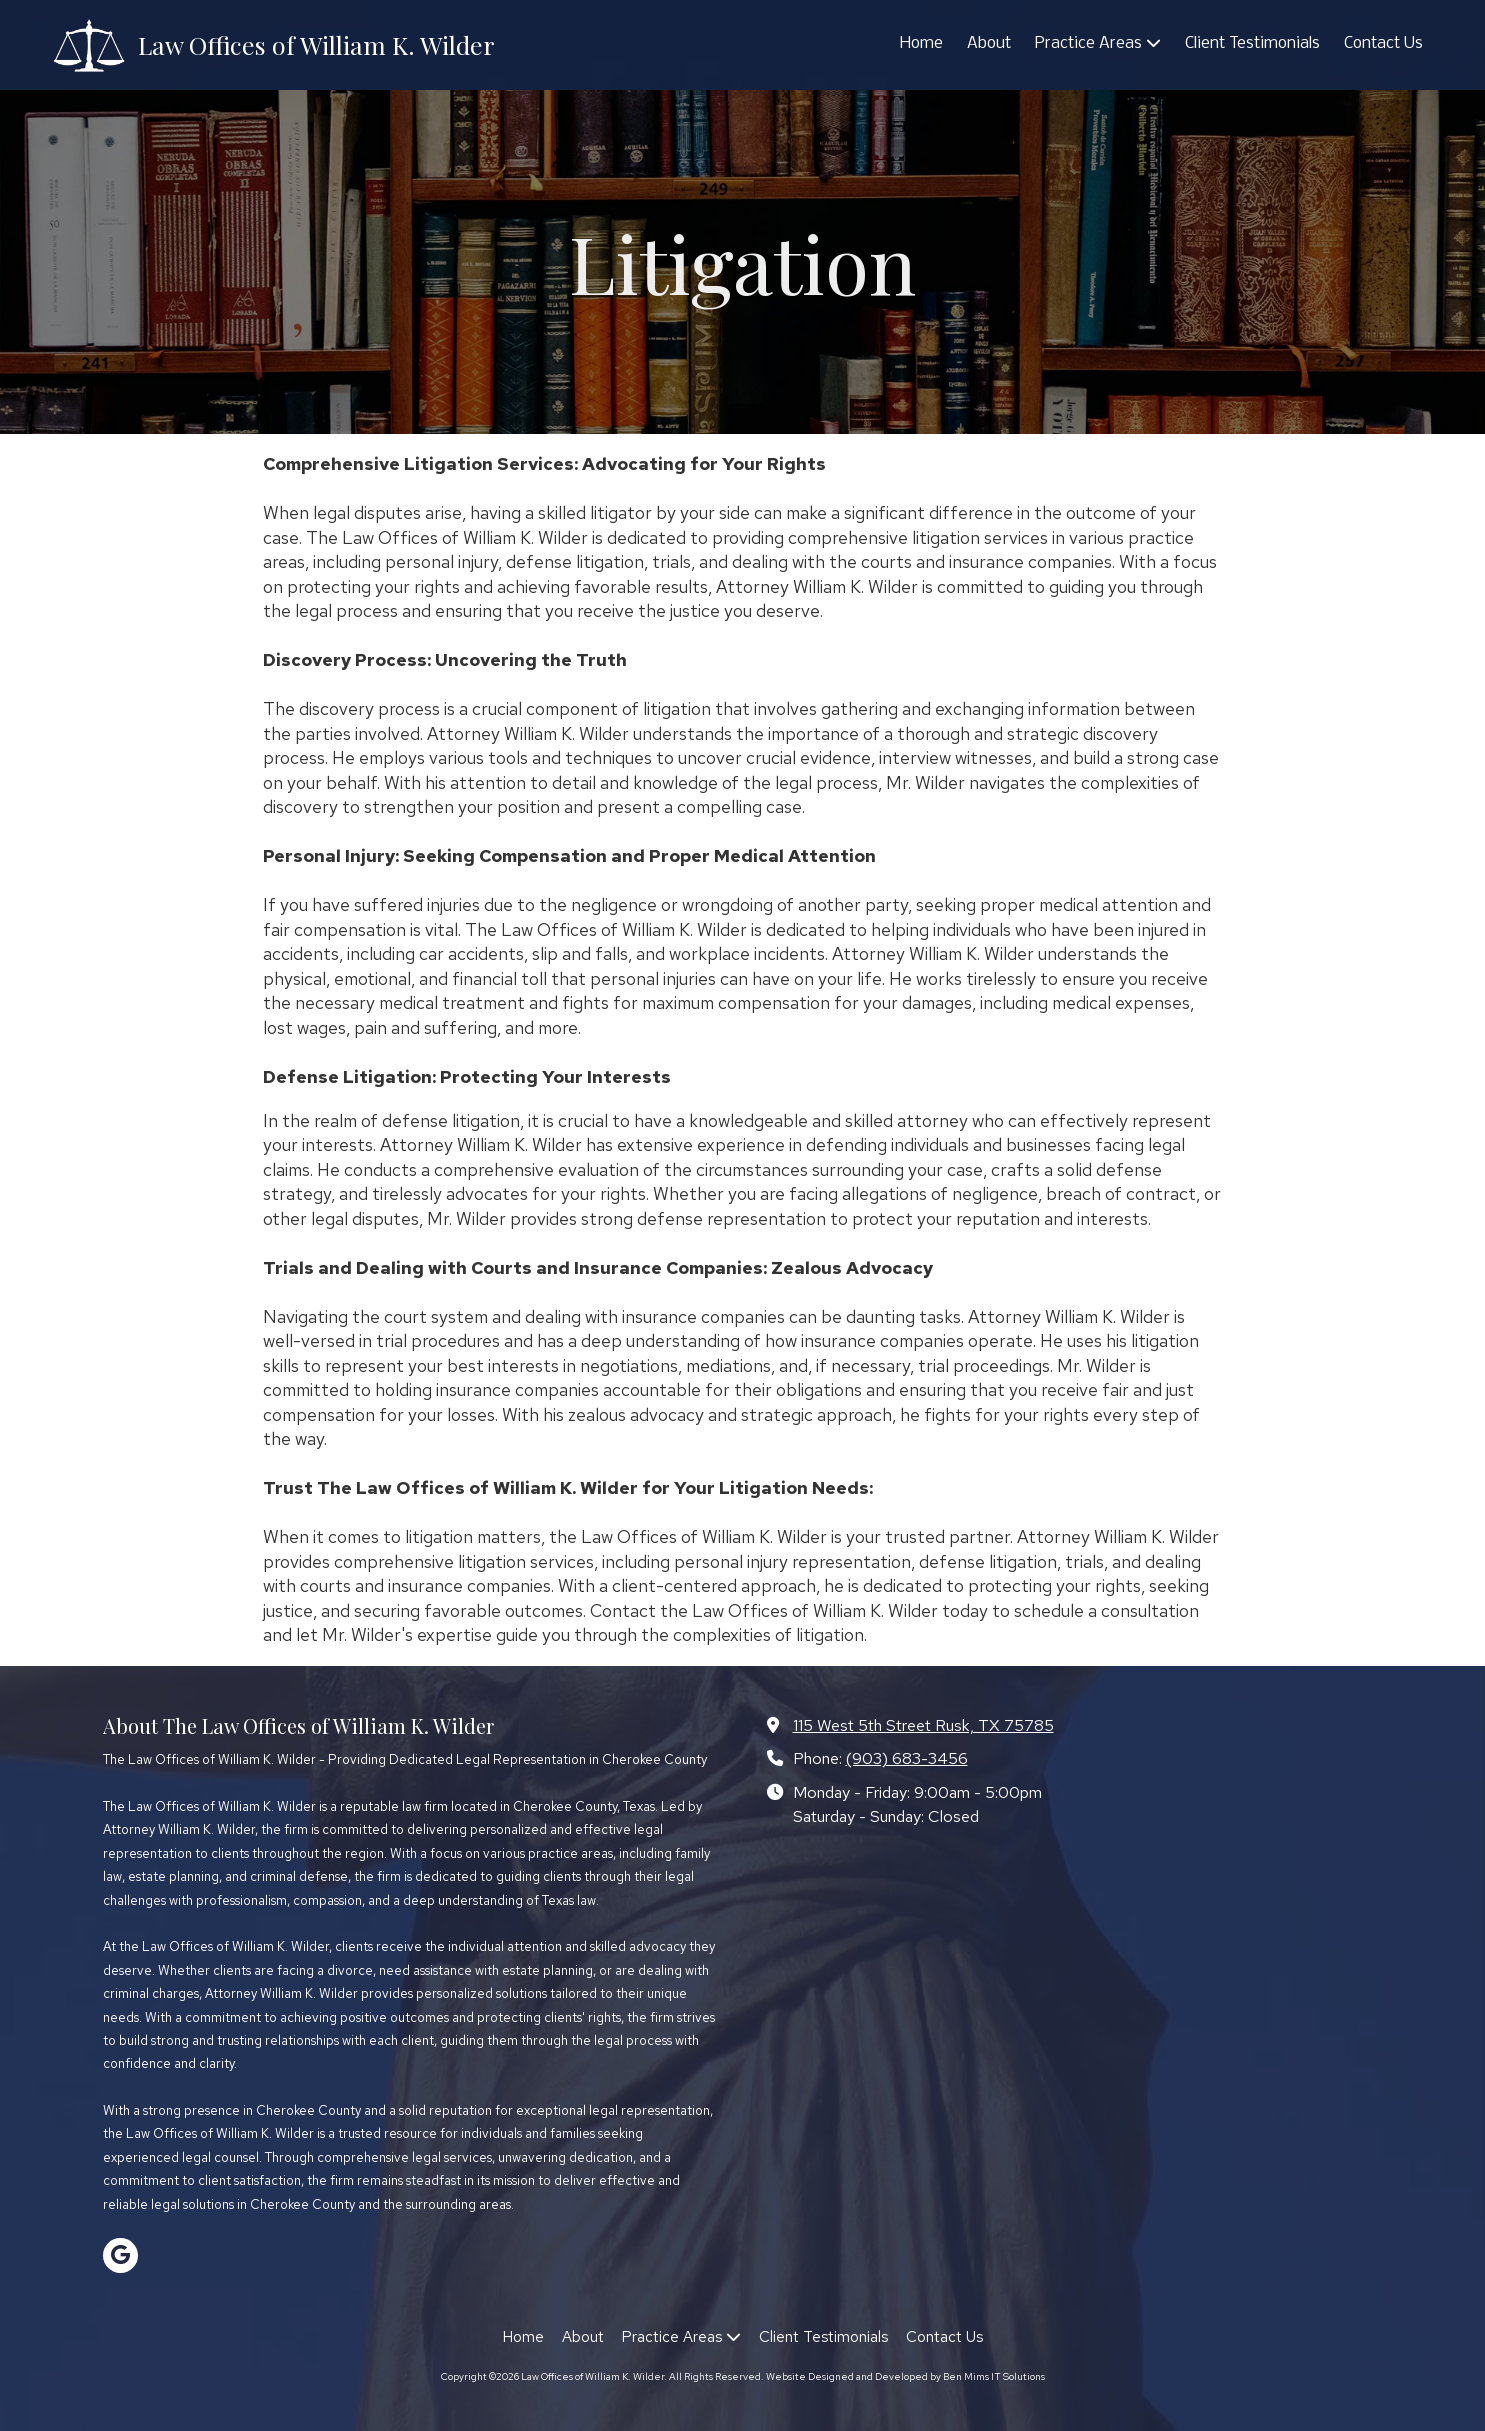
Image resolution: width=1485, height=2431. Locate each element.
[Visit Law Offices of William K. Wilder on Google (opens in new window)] (120, 2255)
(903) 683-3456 (907, 1758)
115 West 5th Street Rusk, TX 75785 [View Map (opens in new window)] (923, 1725)
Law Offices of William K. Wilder (316, 44)
